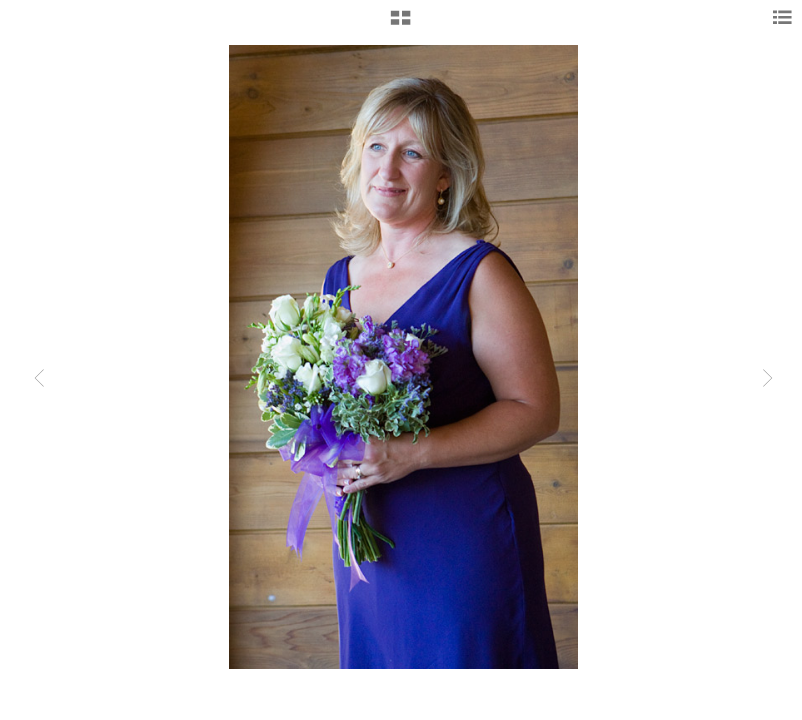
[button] (400, 25)
